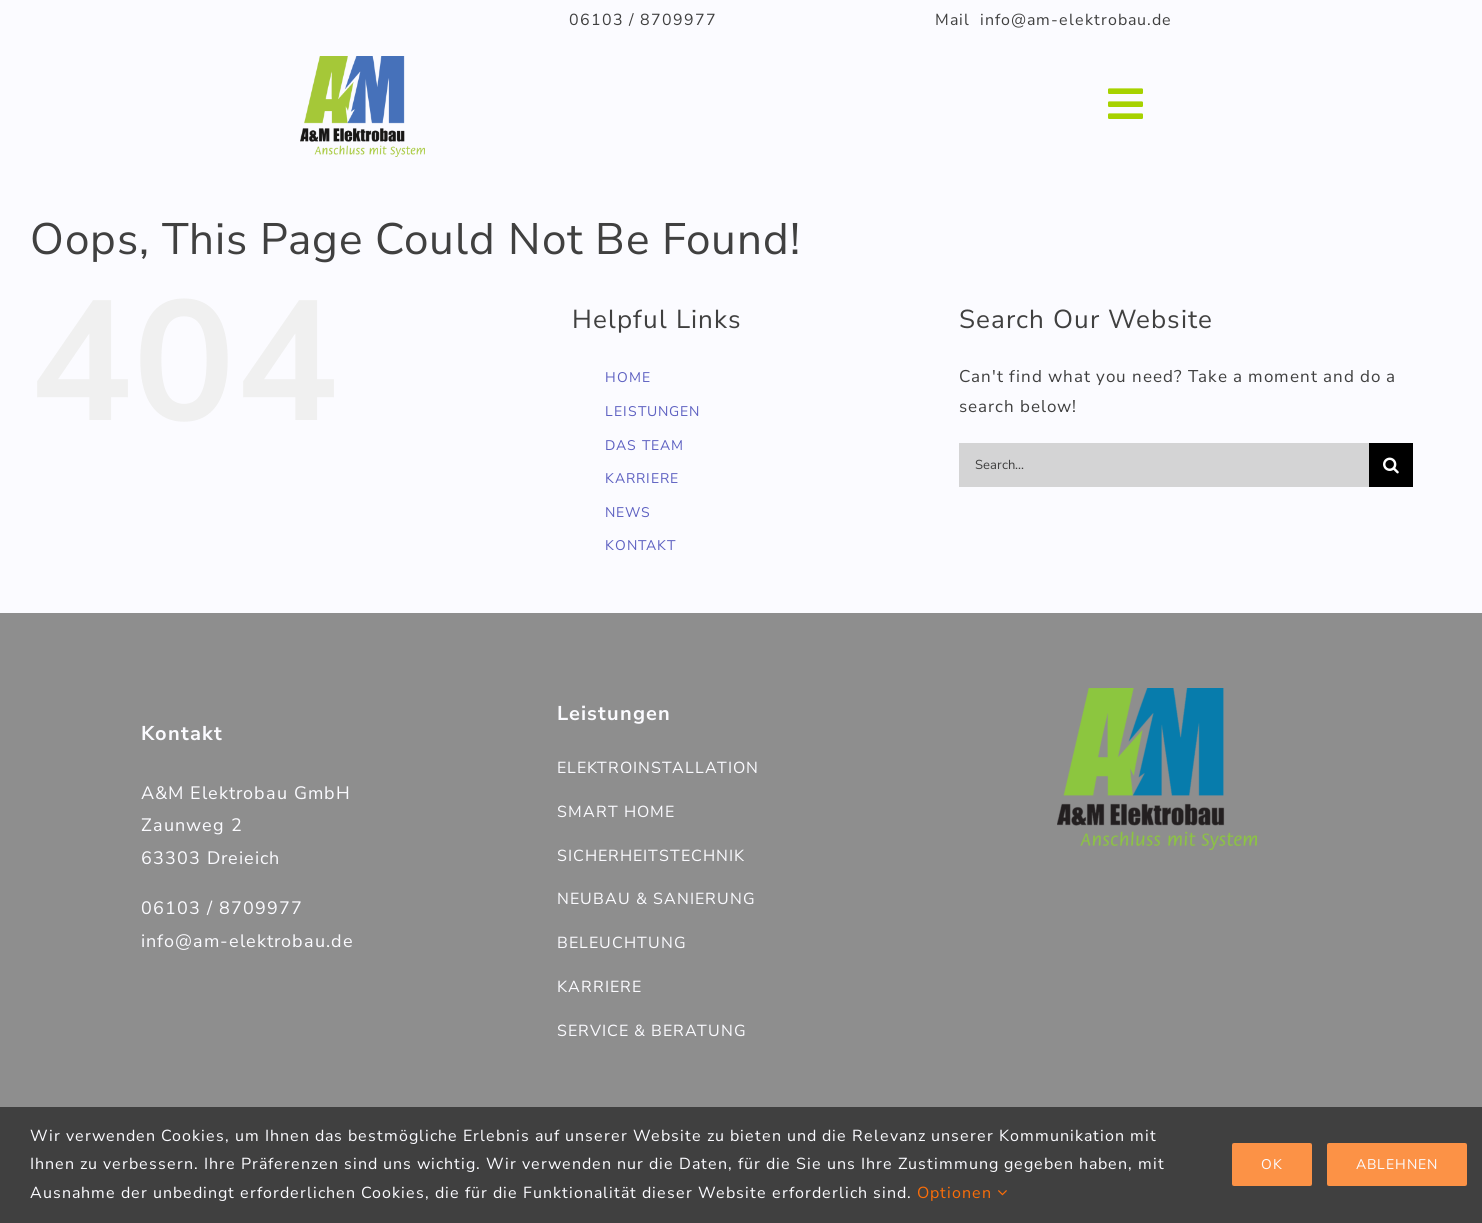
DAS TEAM (644, 445)
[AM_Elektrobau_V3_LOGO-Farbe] (1157, 696)
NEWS (628, 512)
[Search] (1391, 465)
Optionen (962, 1193)
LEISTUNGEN (652, 411)
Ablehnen (1397, 1164)
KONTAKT (640, 545)
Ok (1272, 1164)
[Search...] (1164, 465)
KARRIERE (642, 478)
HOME (628, 377)
